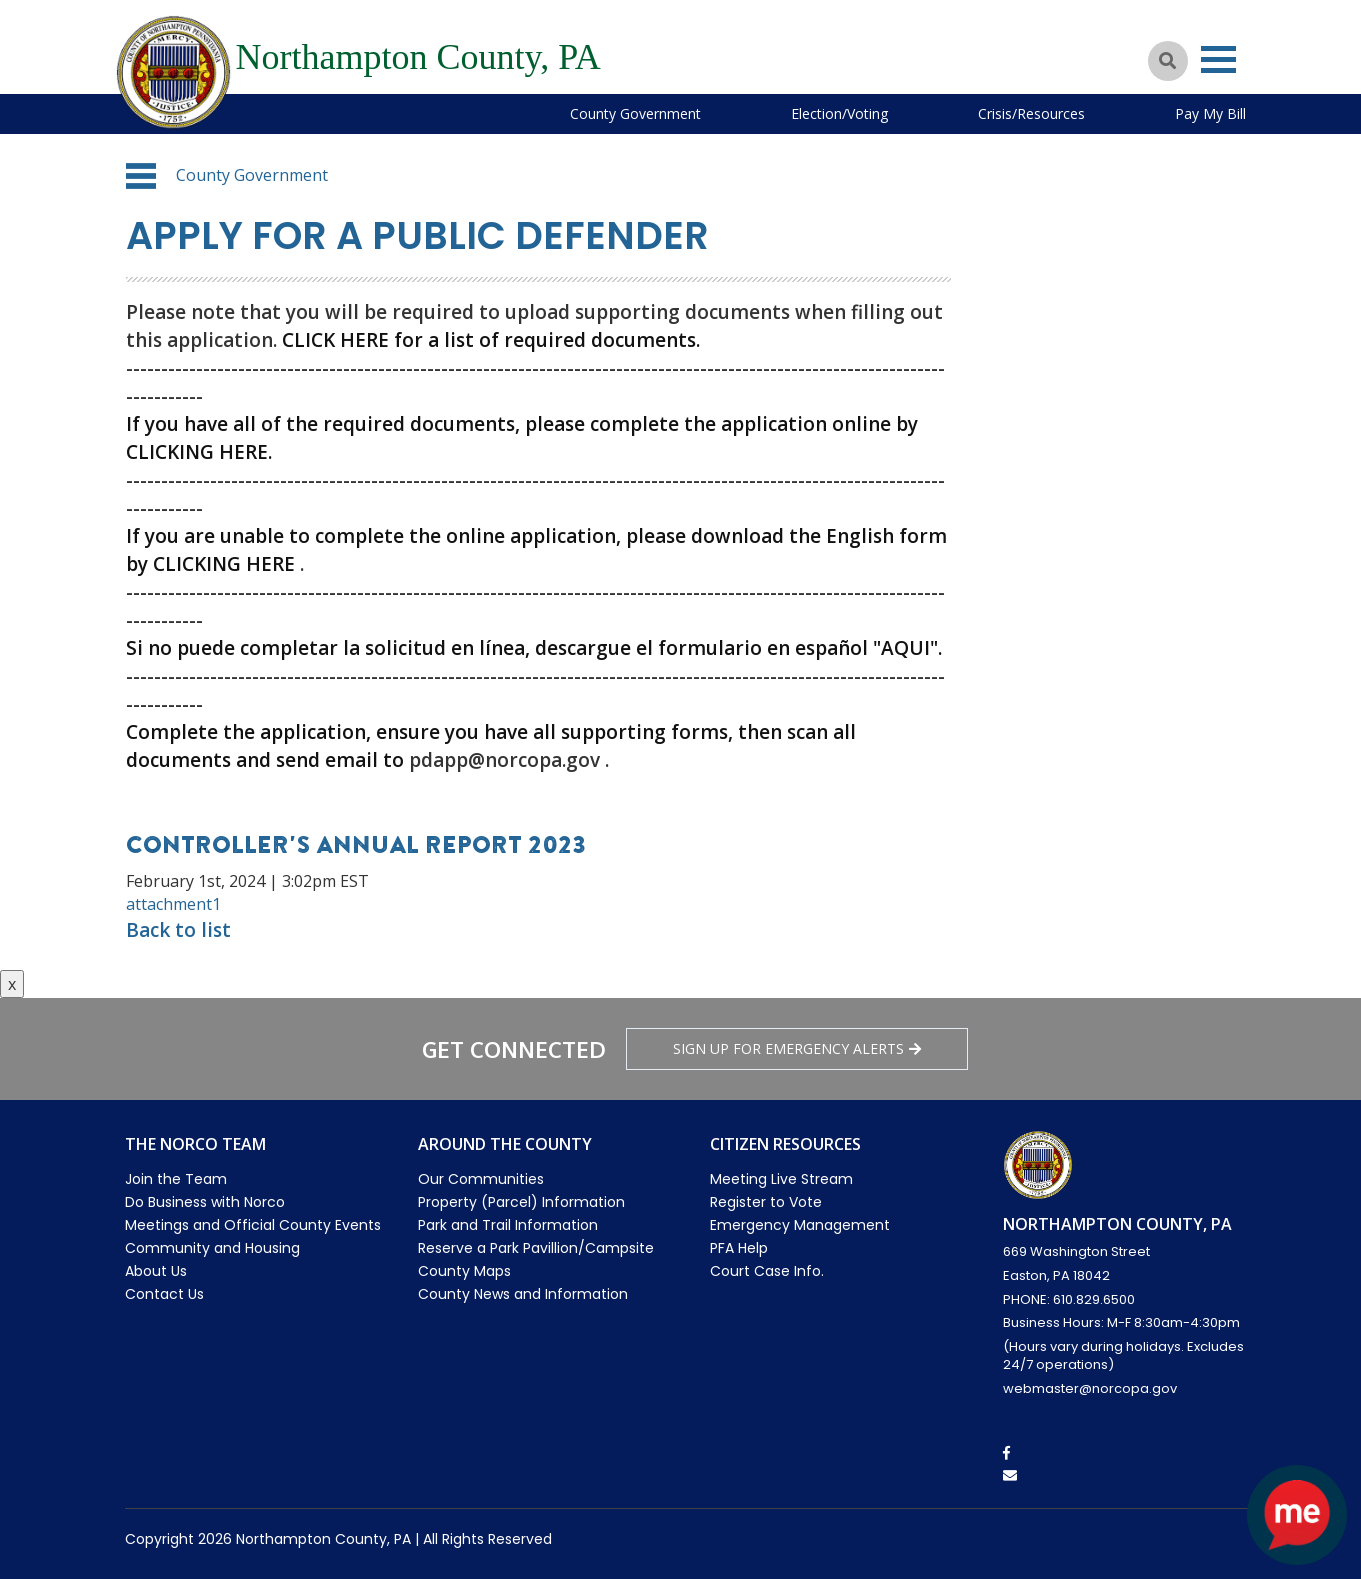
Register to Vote (766, 1202)
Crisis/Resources (1031, 113)
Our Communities (481, 1179)
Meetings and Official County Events (253, 1225)
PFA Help (739, 1248)
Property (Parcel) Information (521, 1202)
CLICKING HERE (197, 452)
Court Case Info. (767, 1271)
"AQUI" (905, 648)
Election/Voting (839, 113)
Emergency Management (800, 1225)
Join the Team (176, 1179)
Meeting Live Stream (781, 1179)
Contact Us (164, 1294)
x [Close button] (12, 984)
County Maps (464, 1271)
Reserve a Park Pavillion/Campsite (536, 1248)
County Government (635, 113)
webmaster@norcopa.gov (1090, 1388)
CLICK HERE (335, 340)
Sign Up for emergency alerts (797, 1048)
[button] (141, 176)
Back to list (178, 930)
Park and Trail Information (508, 1225)
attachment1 (173, 904)
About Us (156, 1271)
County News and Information (523, 1294)
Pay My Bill (1210, 113)
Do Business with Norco (205, 1202)
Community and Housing (212, 1248)
